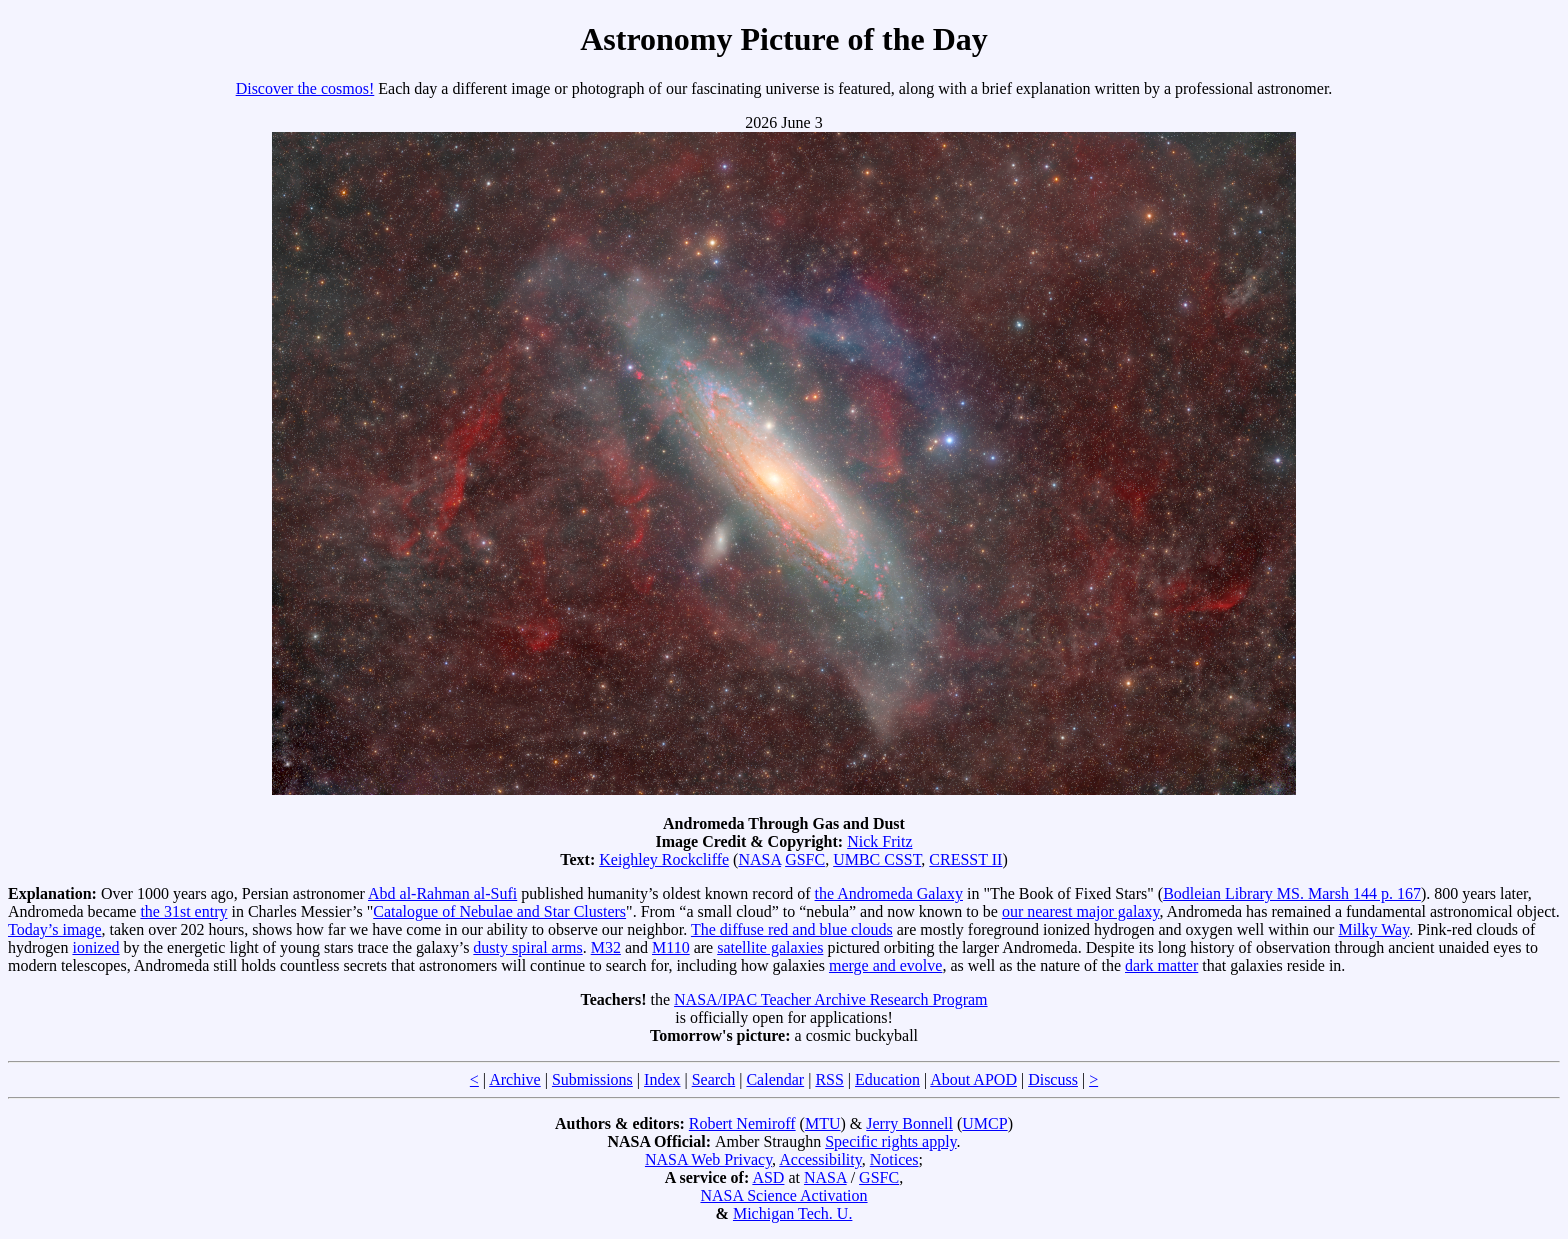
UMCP (984, 1123)
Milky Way (1373, 929)
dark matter (1161, 965)
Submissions (592, 1079)
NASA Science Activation (783, 1195)
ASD (768, 1177)
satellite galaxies (770, 947)
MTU (823, 1123)
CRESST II (965, 859)
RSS (829, 1079)
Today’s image (55, 929)
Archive (515, 1079)
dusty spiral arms (527, 947)
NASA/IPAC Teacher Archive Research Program (830, 999)
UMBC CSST (877, 859)
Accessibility (820, 1159)
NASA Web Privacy (708, 1159)
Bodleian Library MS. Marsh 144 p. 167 (1292, 893)
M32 (606, 947)
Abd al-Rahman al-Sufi (442, 893)
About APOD (973, 1079)
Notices (894, 1159)
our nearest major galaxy (1081, 911)
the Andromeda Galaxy (889, 893)
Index (662, 1079)
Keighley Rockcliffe (664, 859)
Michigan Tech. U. (792, 1213)
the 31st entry (183, 911)
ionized (95, 947)
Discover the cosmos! (305, 88)
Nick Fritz (879, 841)
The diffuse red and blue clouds (792, 929)
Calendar (775, 1079)
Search (714, 1079)
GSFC (805, 859)
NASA (759, 859)
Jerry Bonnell (909, 1123)
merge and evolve (885, 965)
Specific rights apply (890, 1141)
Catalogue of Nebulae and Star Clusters (499, 911)
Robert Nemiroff (742, 1123)
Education (887, 1079)
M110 (671, 947)
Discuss (1053, 1079)
